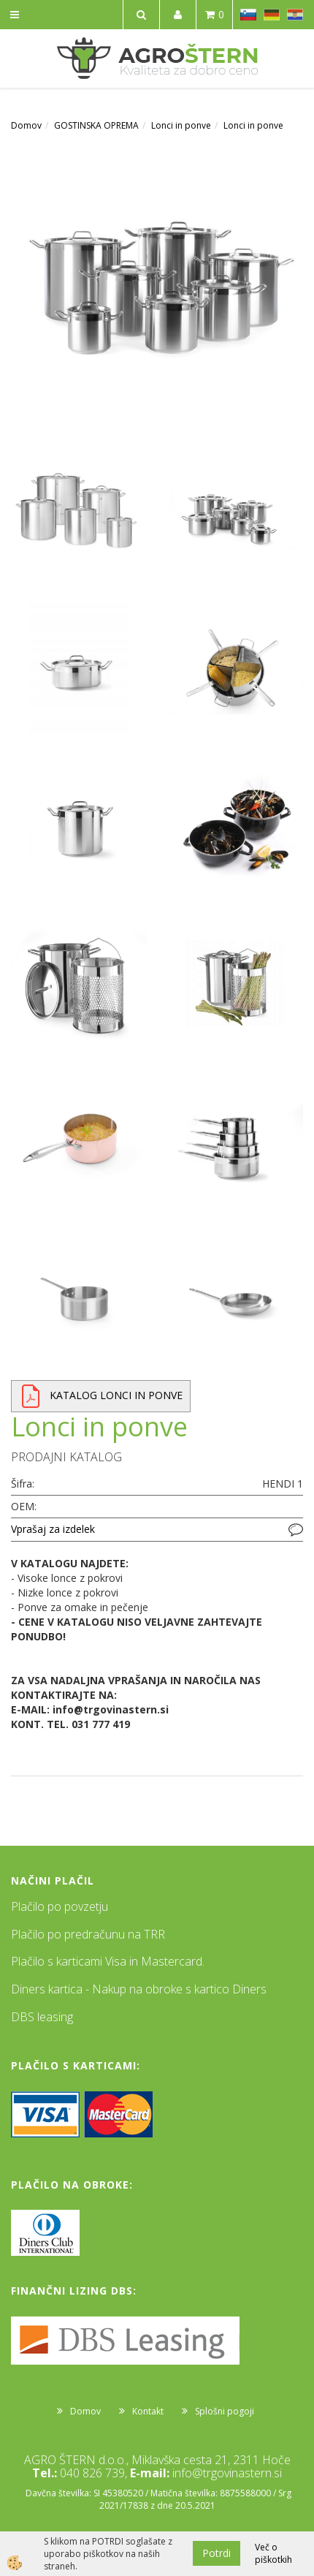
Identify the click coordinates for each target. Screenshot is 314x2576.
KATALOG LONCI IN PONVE (116, 1395)
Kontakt (148, 2411)
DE (272, 14)
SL (248, 14)
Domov (26, 125)
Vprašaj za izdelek (53, 1529)
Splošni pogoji (224, 2411)
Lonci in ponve (181, 125)
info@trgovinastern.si (227, 2473)
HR (295, 14)
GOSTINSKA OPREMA (96, 125)
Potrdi (216, 2553)
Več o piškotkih (273, 2553)
